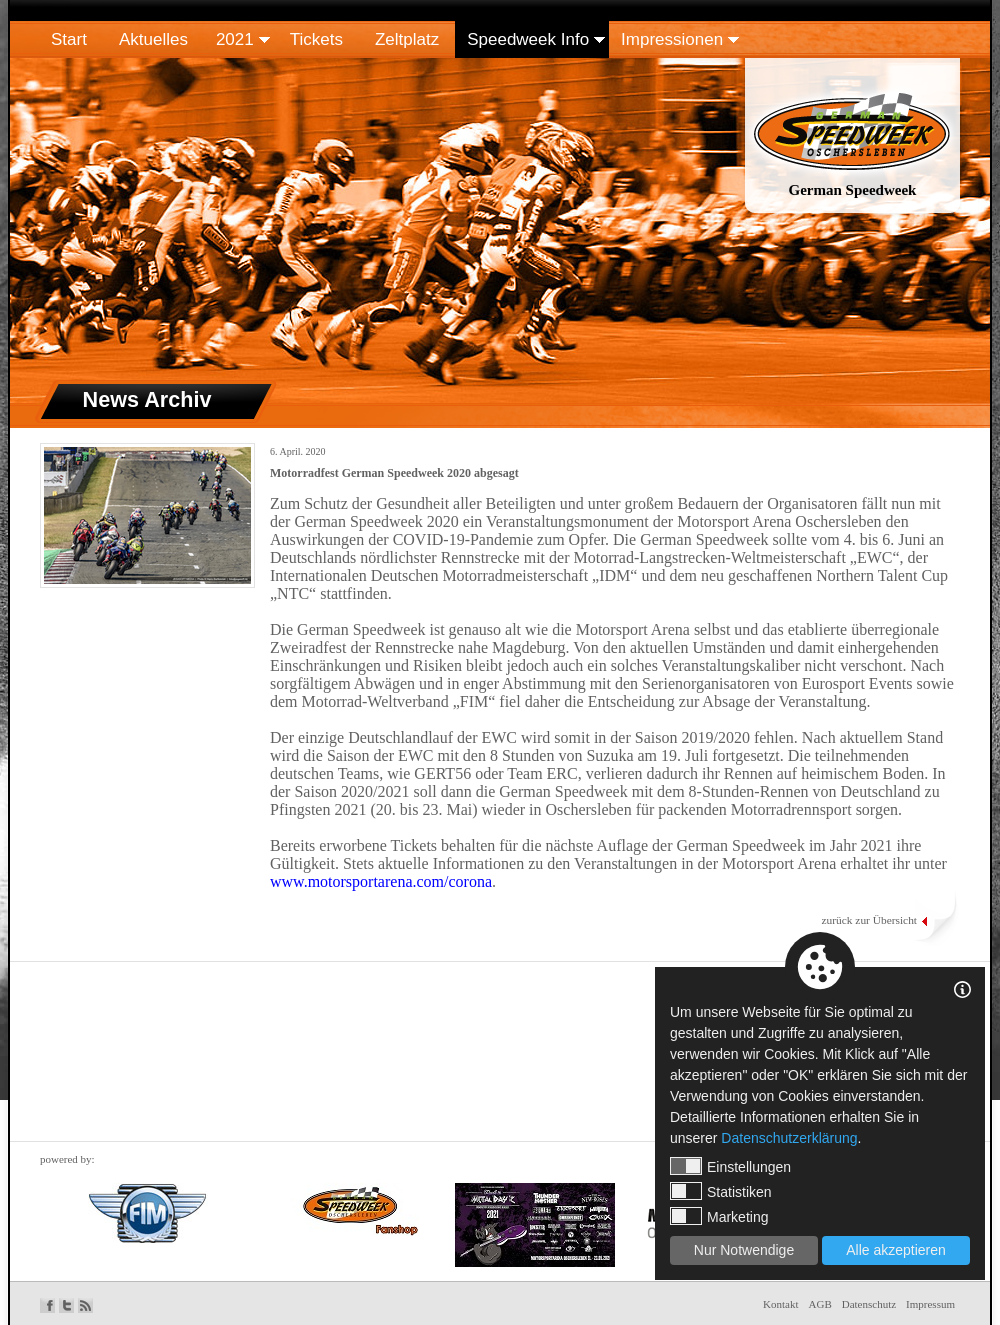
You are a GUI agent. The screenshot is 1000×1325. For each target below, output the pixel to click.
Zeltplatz (407, 39)
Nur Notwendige (744, 1250)
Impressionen (672, 39)
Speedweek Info (528, 39)
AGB (820, 1304)
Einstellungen (730, 1166)
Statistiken (721, 1191)
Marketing (719, 1216)
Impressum (930, 1304)
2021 (235, 39)
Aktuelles (153, 39)
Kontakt (780, 1304)
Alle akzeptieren (896, 1250)
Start (69, 39)
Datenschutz (869, 1304)
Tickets (316, 39)
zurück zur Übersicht (869, 920)
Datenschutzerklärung (789, 1138)
